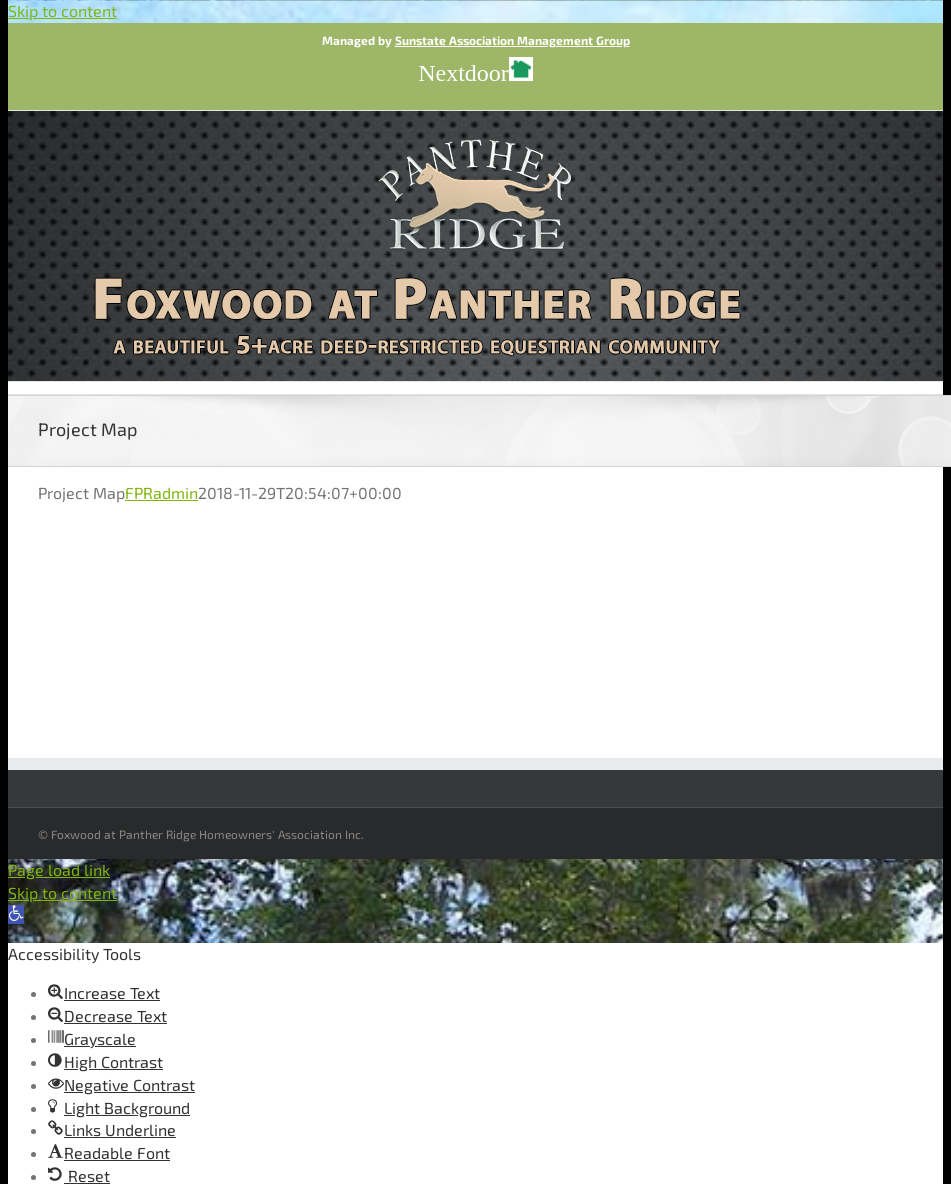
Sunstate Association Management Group (512, 40)
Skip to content (62, 10)
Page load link (59, 869)
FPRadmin (161, 492)
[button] (16, 914)
